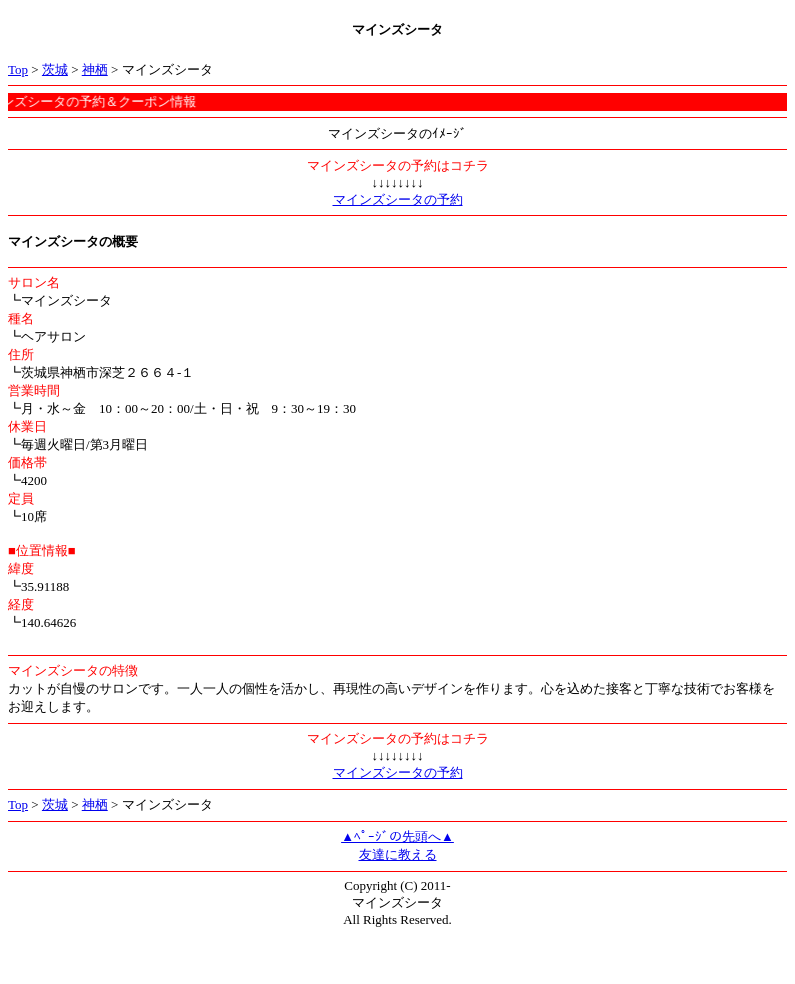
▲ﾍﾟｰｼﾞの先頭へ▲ (397, 836)
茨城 (55, 69)
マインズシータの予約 (398, 199)
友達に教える (398, 854)
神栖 (95, 69)
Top (18, 69)
